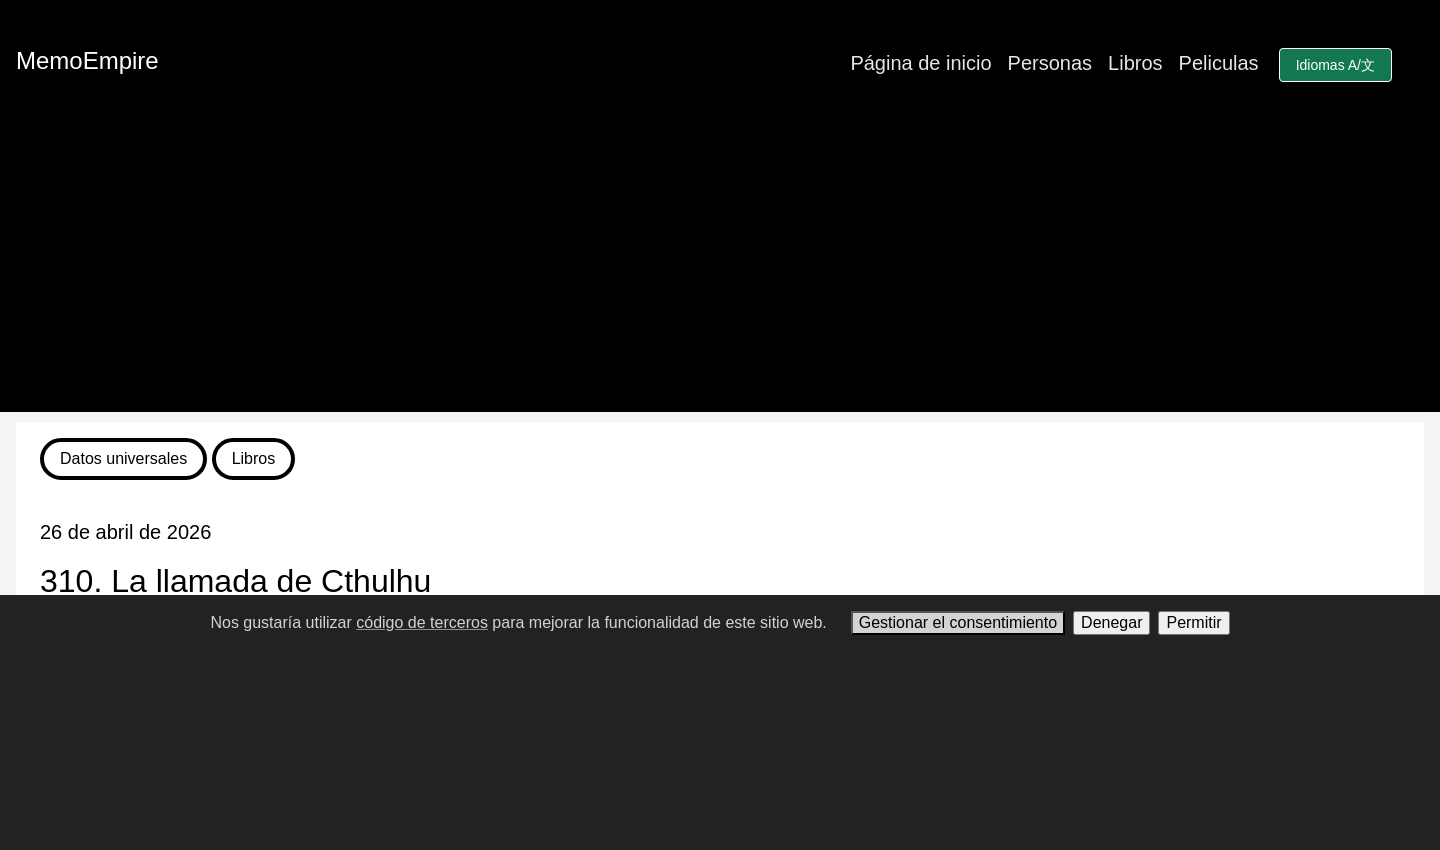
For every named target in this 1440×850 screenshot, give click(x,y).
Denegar (1111, 622)
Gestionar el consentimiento (958, 622)
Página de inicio (920, 63)
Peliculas (1219, 63)
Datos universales (123, 458)
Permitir (1193, 622)
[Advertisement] (720, 272)
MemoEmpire (87, 60)
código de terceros (422, 622)
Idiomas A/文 (1335, 65)
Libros (1135, 63)
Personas (1050, 63)
